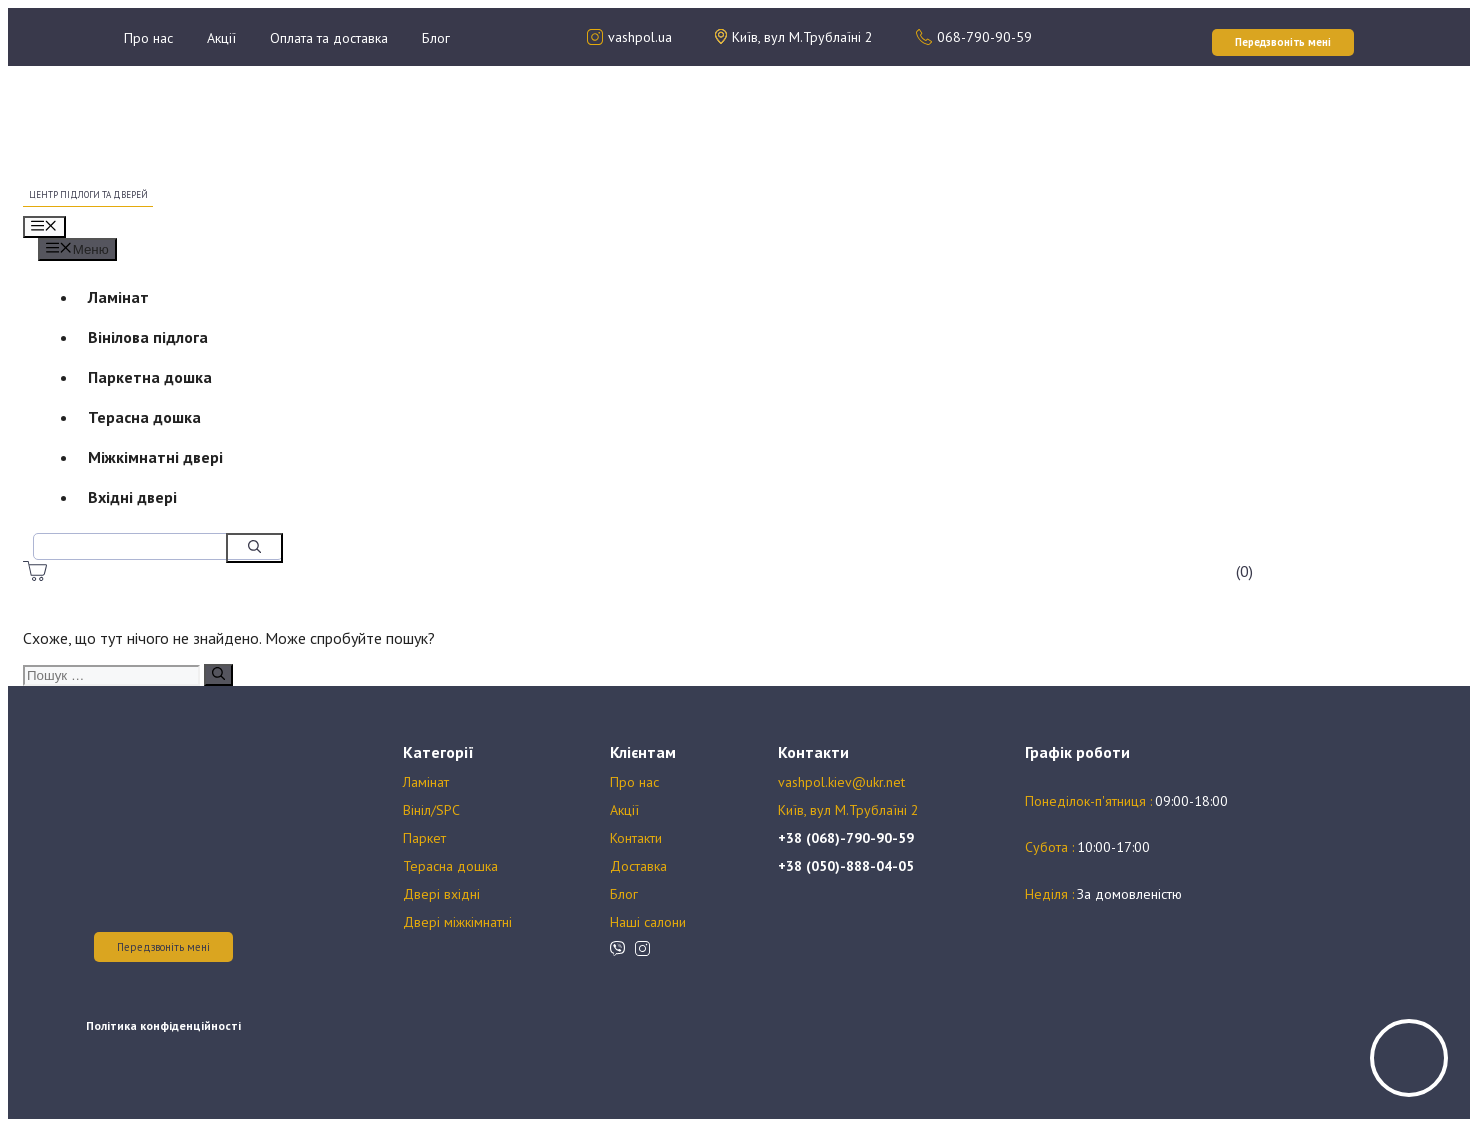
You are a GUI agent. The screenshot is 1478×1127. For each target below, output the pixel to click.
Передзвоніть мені (163, 947)
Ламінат (118, 297)
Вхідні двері (132, 497)
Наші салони (648, 922)
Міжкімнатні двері (155, 457)
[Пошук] (254, 548)
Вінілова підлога (148, 337)
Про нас (148, 38)
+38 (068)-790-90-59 (846, 838)
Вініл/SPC (431, 810)
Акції (221, 38)
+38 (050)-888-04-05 (846, 866)
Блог (436, 38)
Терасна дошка (144, 417)
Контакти (636, 838)
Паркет (424, 838)
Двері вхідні (441, 894)
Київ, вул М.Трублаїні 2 (848, 810)
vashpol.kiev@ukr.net (841, 782)
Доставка (638, 866)
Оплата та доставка (329, 38)
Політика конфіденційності (163, 1025)
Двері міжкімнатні (457, 922)
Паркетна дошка (150, 377)
